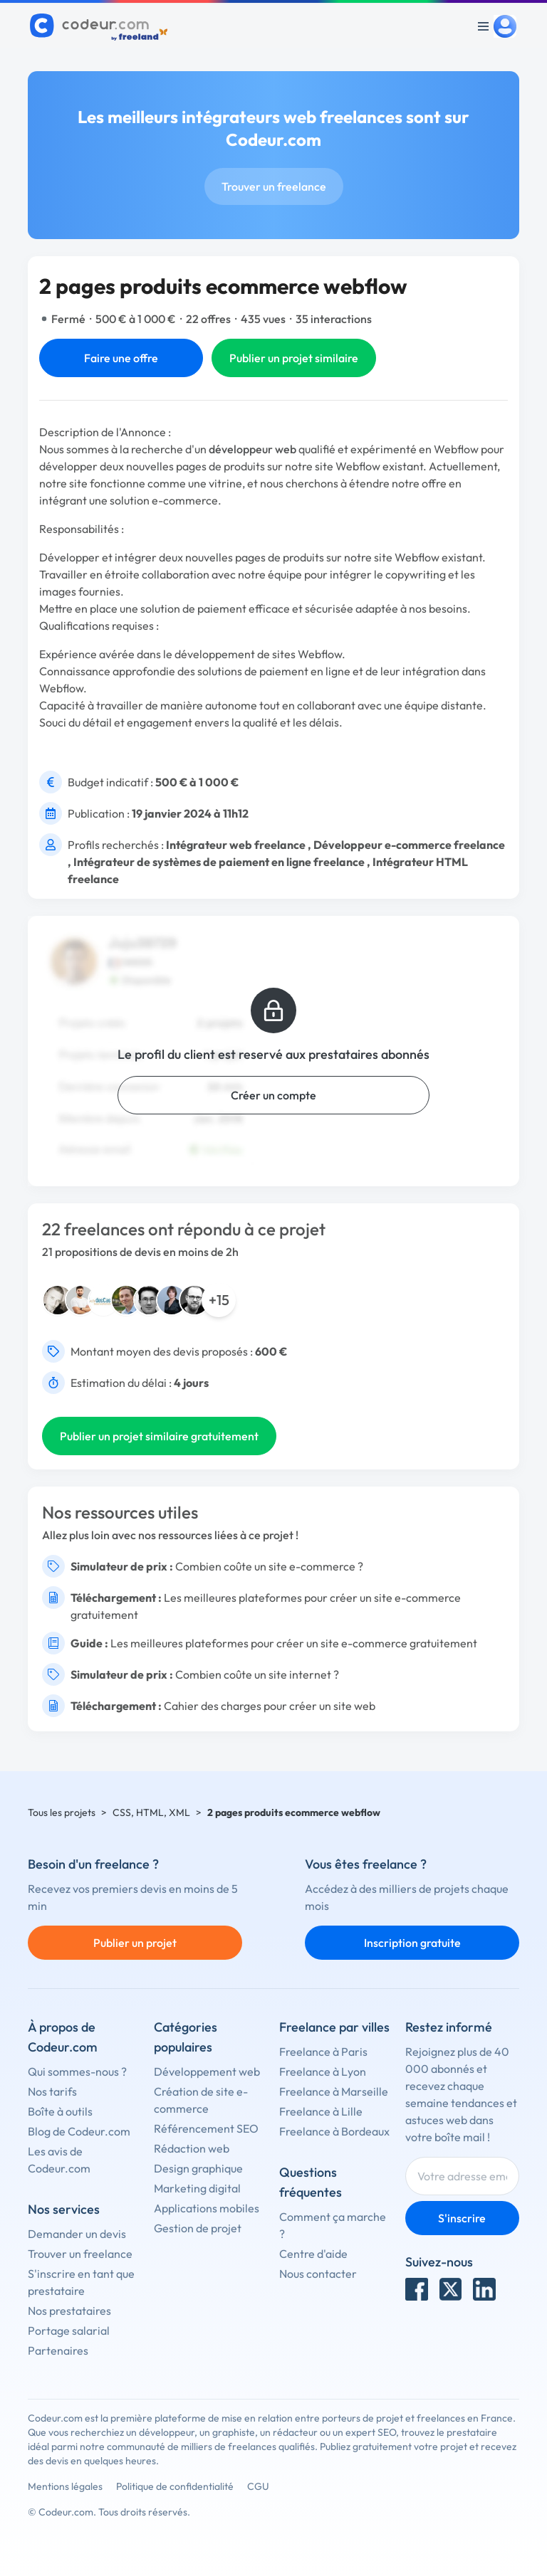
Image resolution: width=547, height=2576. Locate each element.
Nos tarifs (52, 2091)
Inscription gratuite (412, 1943)
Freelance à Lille (321, 2111)
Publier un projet (135, 1943)
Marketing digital (197, 2188)
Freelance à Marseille (333, 2091)
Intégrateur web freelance (236, 845)
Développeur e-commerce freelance (409, 845)
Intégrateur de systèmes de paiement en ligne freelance (219, 862)
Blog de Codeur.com (79, 2131)
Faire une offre (121, 358)
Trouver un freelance (274, 186)
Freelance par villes (334, 2027)
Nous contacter (318, 2273)
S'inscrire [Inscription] (462, 2218)
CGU (258, 2486)
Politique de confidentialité (175, 2486)
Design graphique (198, 2168)
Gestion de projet (197, 2228)
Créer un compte (273, 1095)
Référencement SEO (206, 2128)
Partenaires (58, 2350)
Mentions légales (65, 2486)
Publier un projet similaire (293, 358)
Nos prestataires (69, 2310)
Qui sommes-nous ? (77, 2071)
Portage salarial (69, 2330)
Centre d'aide (313, 2254)
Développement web (207, 2071)
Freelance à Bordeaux (334, 2131)
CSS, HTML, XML (151, 1812)
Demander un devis (77, 2234)
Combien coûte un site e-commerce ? (269, 1566)
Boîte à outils (60, 2111)
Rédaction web (191, 2148)
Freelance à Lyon (322, 2071)
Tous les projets (61, 1812)
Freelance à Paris (323, 2051)
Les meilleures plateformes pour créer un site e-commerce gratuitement (293, 1643)
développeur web (252, 449)
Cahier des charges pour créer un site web (269, 1706)
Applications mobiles (206, 2208)
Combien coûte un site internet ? (257, 1674)
